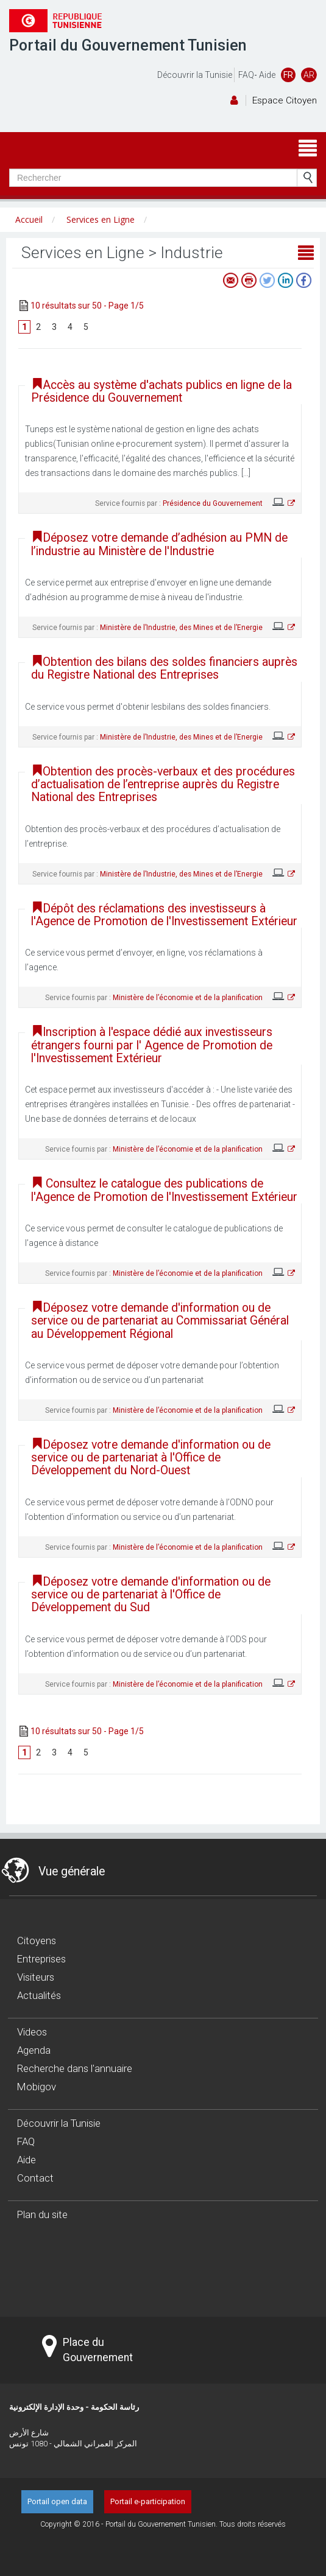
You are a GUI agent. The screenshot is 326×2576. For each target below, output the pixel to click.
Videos (32, 2032)
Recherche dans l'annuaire (74, 2068)
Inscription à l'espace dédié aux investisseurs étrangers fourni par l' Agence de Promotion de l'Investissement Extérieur (151, 1045)
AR (308, 75)
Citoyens (36, 1940)
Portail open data (57, 2501)
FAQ (246, 75)
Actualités (39, 1995)
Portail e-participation (147, 2501)
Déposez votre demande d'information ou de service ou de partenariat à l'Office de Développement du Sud (151, 1595)
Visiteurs (35, 1977)
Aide (267, 75)
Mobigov (36, 2087)
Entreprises (41, 1959)
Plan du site (42, 2214)
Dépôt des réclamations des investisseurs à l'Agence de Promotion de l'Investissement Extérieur (164, 914)
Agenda (34, 2050)
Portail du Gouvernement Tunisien (128, 45)
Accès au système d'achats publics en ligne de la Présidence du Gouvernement (161, 391)
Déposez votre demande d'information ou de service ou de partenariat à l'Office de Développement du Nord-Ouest (151, 1458)
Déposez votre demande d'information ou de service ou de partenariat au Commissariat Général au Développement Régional (160, 1321)
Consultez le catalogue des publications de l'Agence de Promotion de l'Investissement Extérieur (164, 1190)
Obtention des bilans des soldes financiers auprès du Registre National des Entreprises (164, 668)
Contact (35, 2178)
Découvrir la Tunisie (194, 75)
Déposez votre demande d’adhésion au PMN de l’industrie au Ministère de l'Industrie (159, 544)
